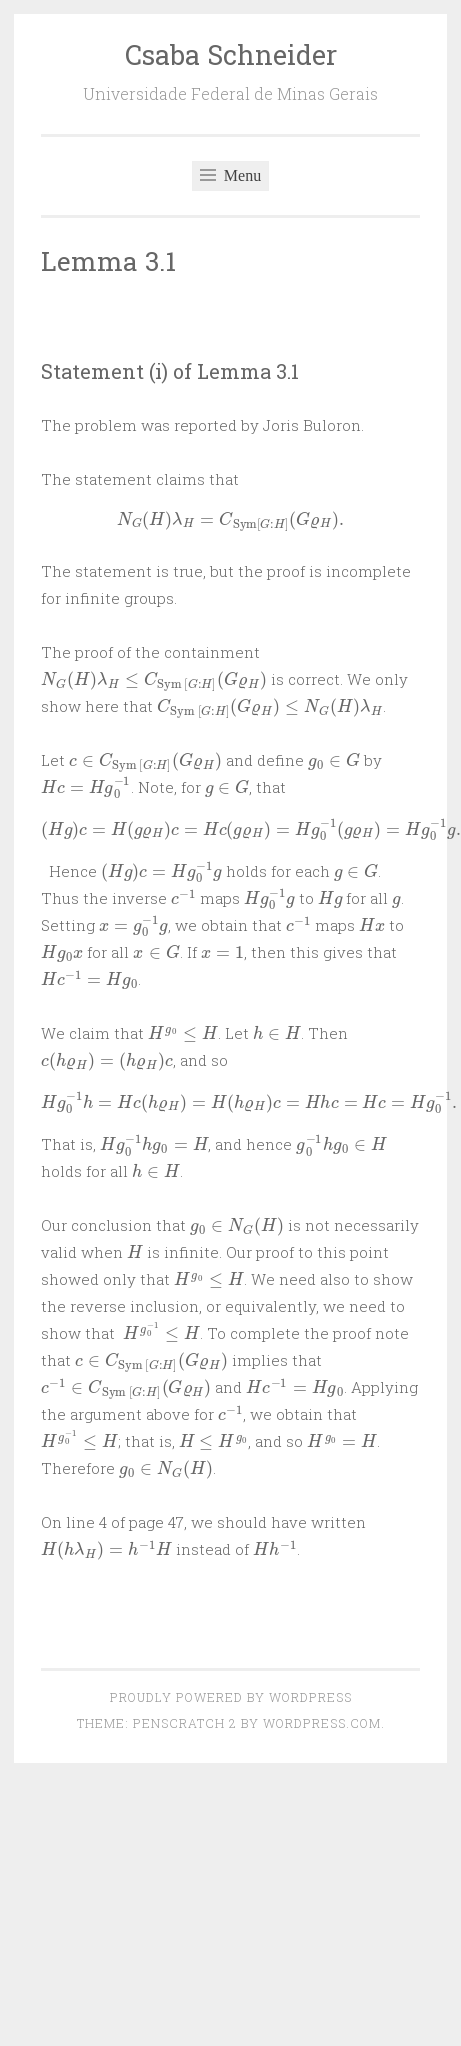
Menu (230, 175)
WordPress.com (322, 1723)
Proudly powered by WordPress (231, 1697)
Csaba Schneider (231, 54)
